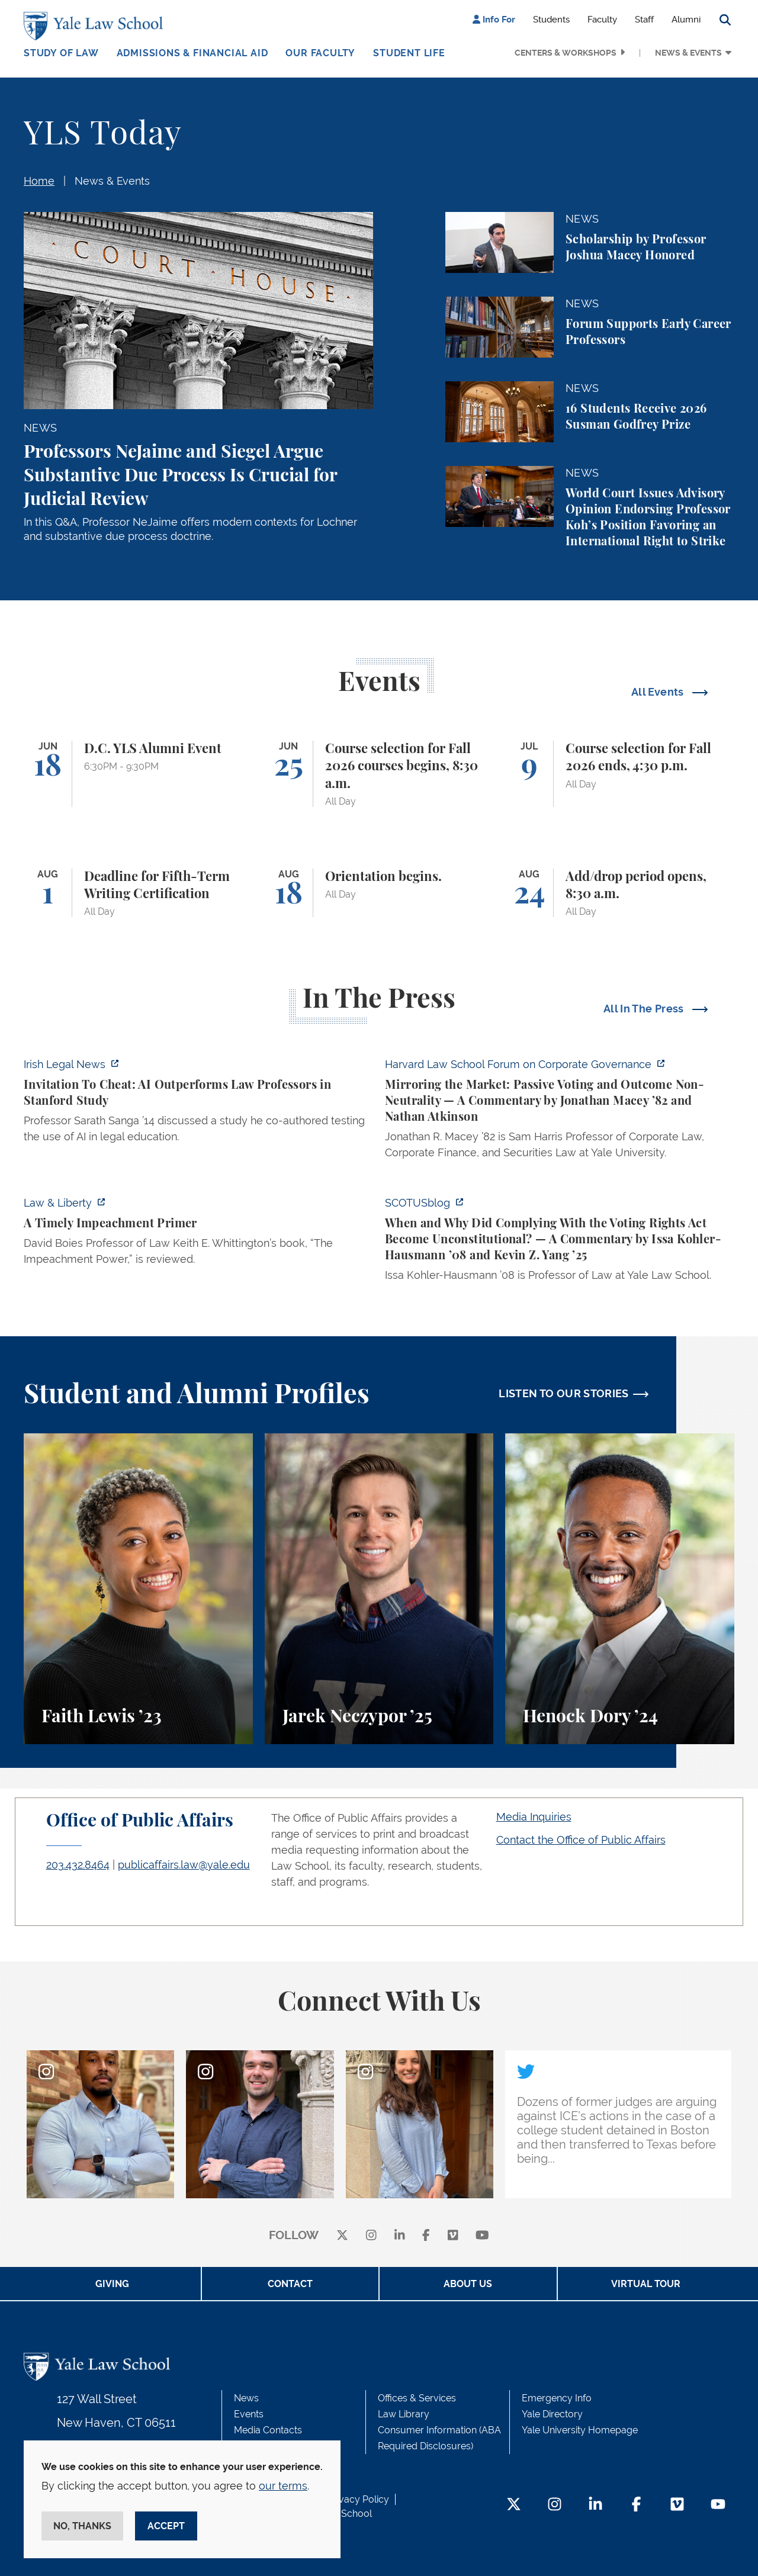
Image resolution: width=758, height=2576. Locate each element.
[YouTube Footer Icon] (718, 2505)
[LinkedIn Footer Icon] (595, 2505)
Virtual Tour (645, 2283)
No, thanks (82, 2526)
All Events (658, 692)
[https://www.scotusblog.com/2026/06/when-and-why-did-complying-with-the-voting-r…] (559, 1242)
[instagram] (371, 2236)
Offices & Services (417, 2398)
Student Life (409, 53)
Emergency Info (557, 2398)
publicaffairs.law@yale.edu (184, 1864)
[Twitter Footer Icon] (513, 2505)
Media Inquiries (533, 1816)
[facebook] (426, 2236)
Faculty (602, 19)
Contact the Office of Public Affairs (581, 1840)
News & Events (688, 52)
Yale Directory (552, 2414)
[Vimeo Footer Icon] (677, 2505)
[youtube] (482, 2236)
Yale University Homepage (580, 2430)
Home (39, 181)
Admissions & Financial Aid (192, 53)
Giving (112, 2283)
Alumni (686, 19)
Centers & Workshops (565, 52)
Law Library (403, 2414)
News (246, 2398)
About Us (468, 2283)
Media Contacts (268, 2430)
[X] (342, 2236)
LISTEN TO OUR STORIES (564, 1393)
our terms (283, 2485)
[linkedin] (399, 2236)
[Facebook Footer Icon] (636, 2505)
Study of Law (61, 53)
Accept (166, 2526)
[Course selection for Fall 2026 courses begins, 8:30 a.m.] (379, 774)
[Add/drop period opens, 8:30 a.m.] (619, 893)
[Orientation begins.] (379, 893)
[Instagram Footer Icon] (554, 2505)
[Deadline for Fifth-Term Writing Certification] (138, 893)
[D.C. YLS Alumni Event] (138, 774)
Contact (290, 2283)
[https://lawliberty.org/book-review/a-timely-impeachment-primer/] (198, 1234)
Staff (644, 19)
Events (249, 2414)
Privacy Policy (358, 2499)
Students (551, 19)
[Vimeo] (453, 2236)
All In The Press (644, 1008)
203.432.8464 (78, 1864)
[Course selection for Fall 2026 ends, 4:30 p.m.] (619, 774)
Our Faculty (320, 53)
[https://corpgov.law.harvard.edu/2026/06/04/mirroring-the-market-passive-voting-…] (559, 1111)
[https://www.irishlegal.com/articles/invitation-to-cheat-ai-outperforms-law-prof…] (198, 1103)
